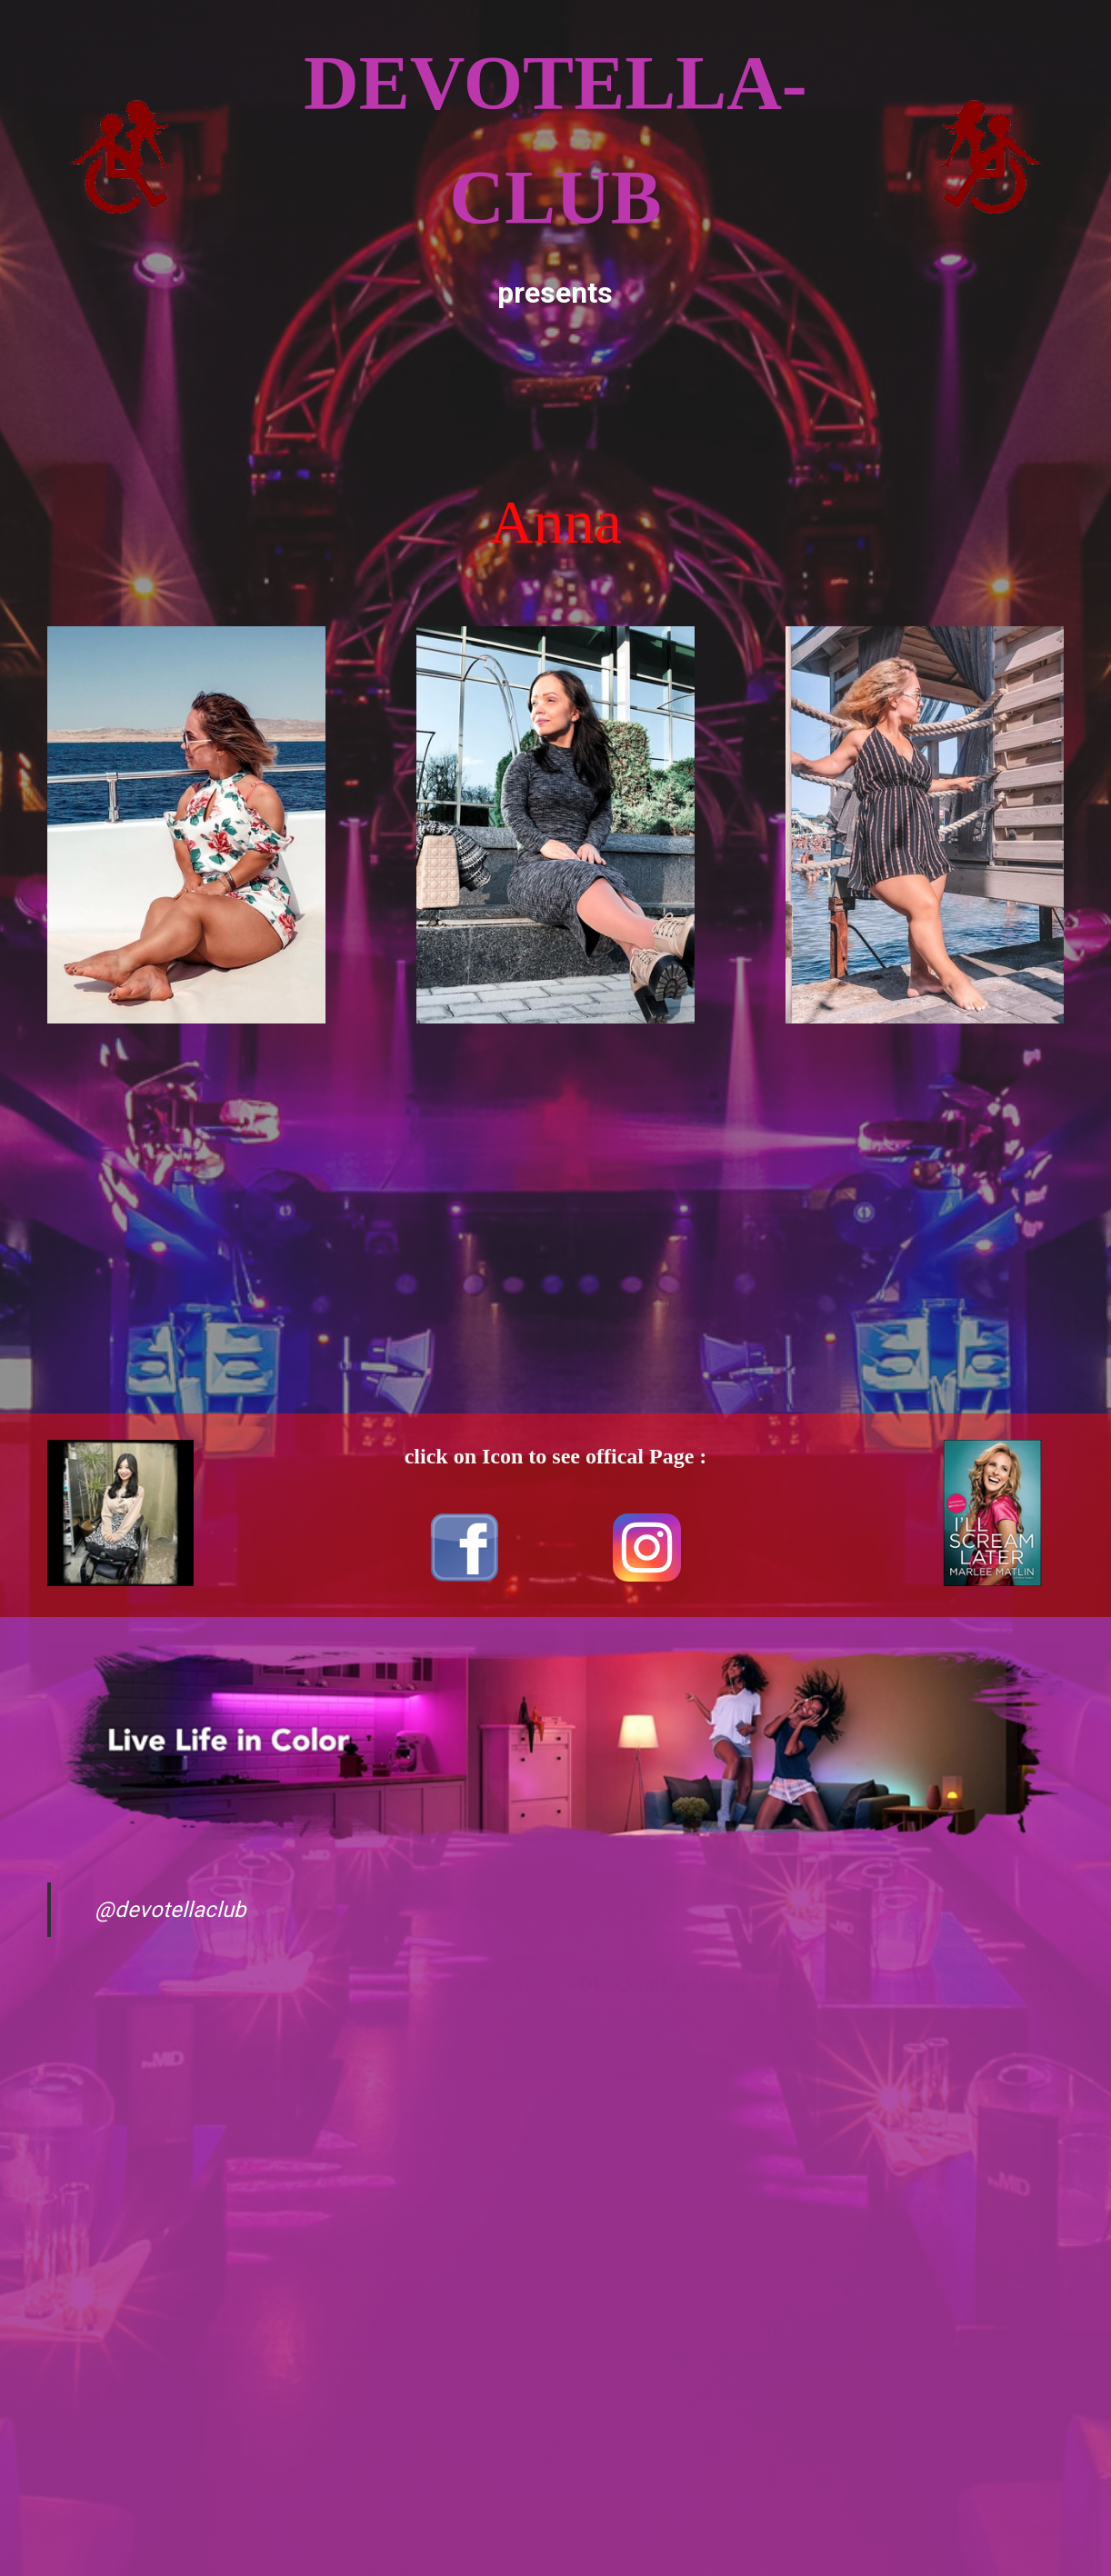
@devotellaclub (170, 1909)
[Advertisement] (555, 396)
